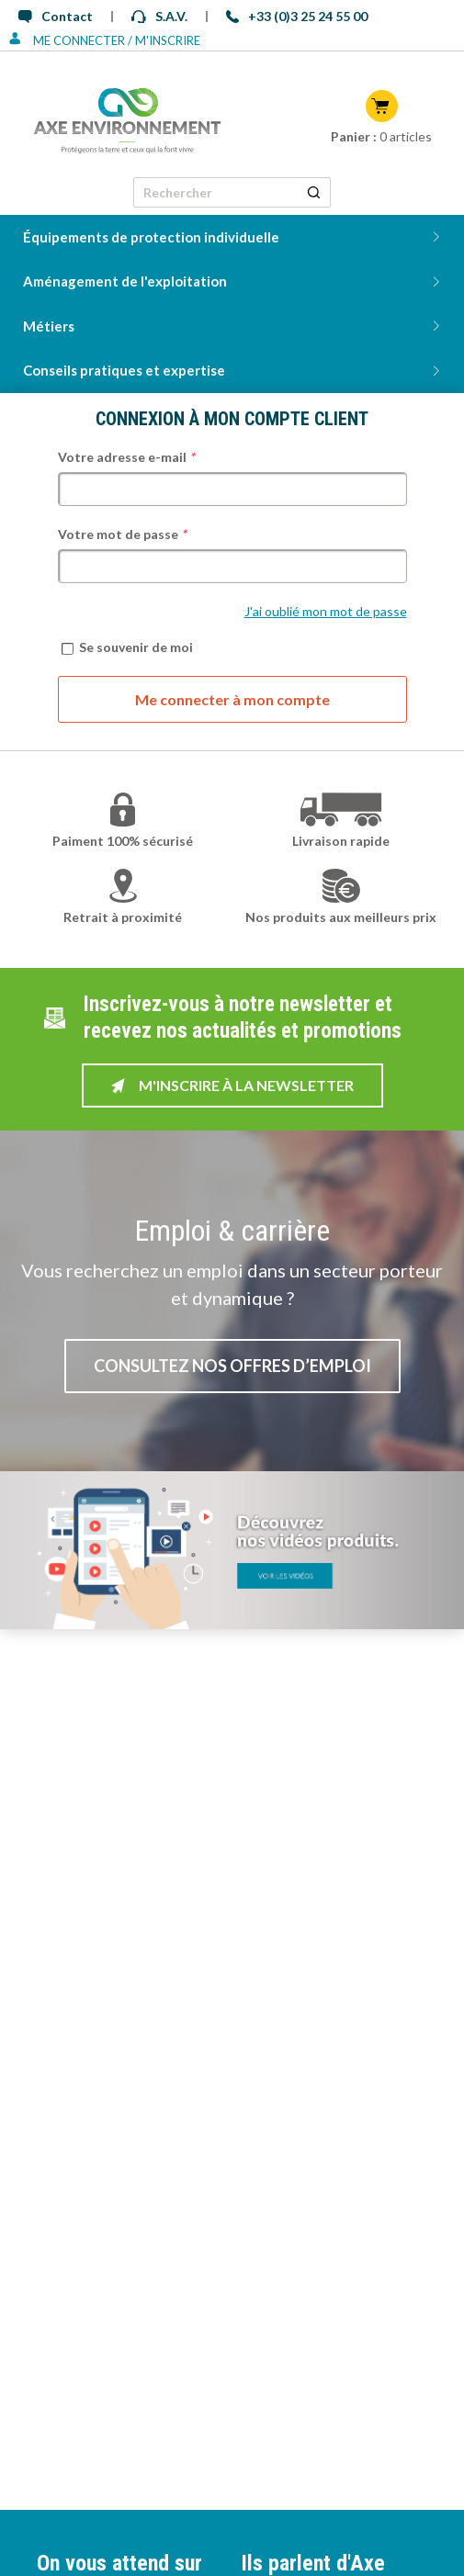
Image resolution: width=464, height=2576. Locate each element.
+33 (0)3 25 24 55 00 (297, 16)
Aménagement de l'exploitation (125, 281)
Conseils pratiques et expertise (124, 370)
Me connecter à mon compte (232, 699)
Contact (55, 16)
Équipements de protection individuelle (151, 237)
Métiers (48, 326)
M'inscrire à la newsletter (232, 1085)
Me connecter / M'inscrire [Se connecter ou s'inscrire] (104, 40)
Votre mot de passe (122, 534)
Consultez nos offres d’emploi (232, 1365)
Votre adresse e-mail (126, 457)
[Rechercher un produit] (314, 192)
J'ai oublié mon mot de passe (325, 611)
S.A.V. (159, 16)
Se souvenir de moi (127, 647)
